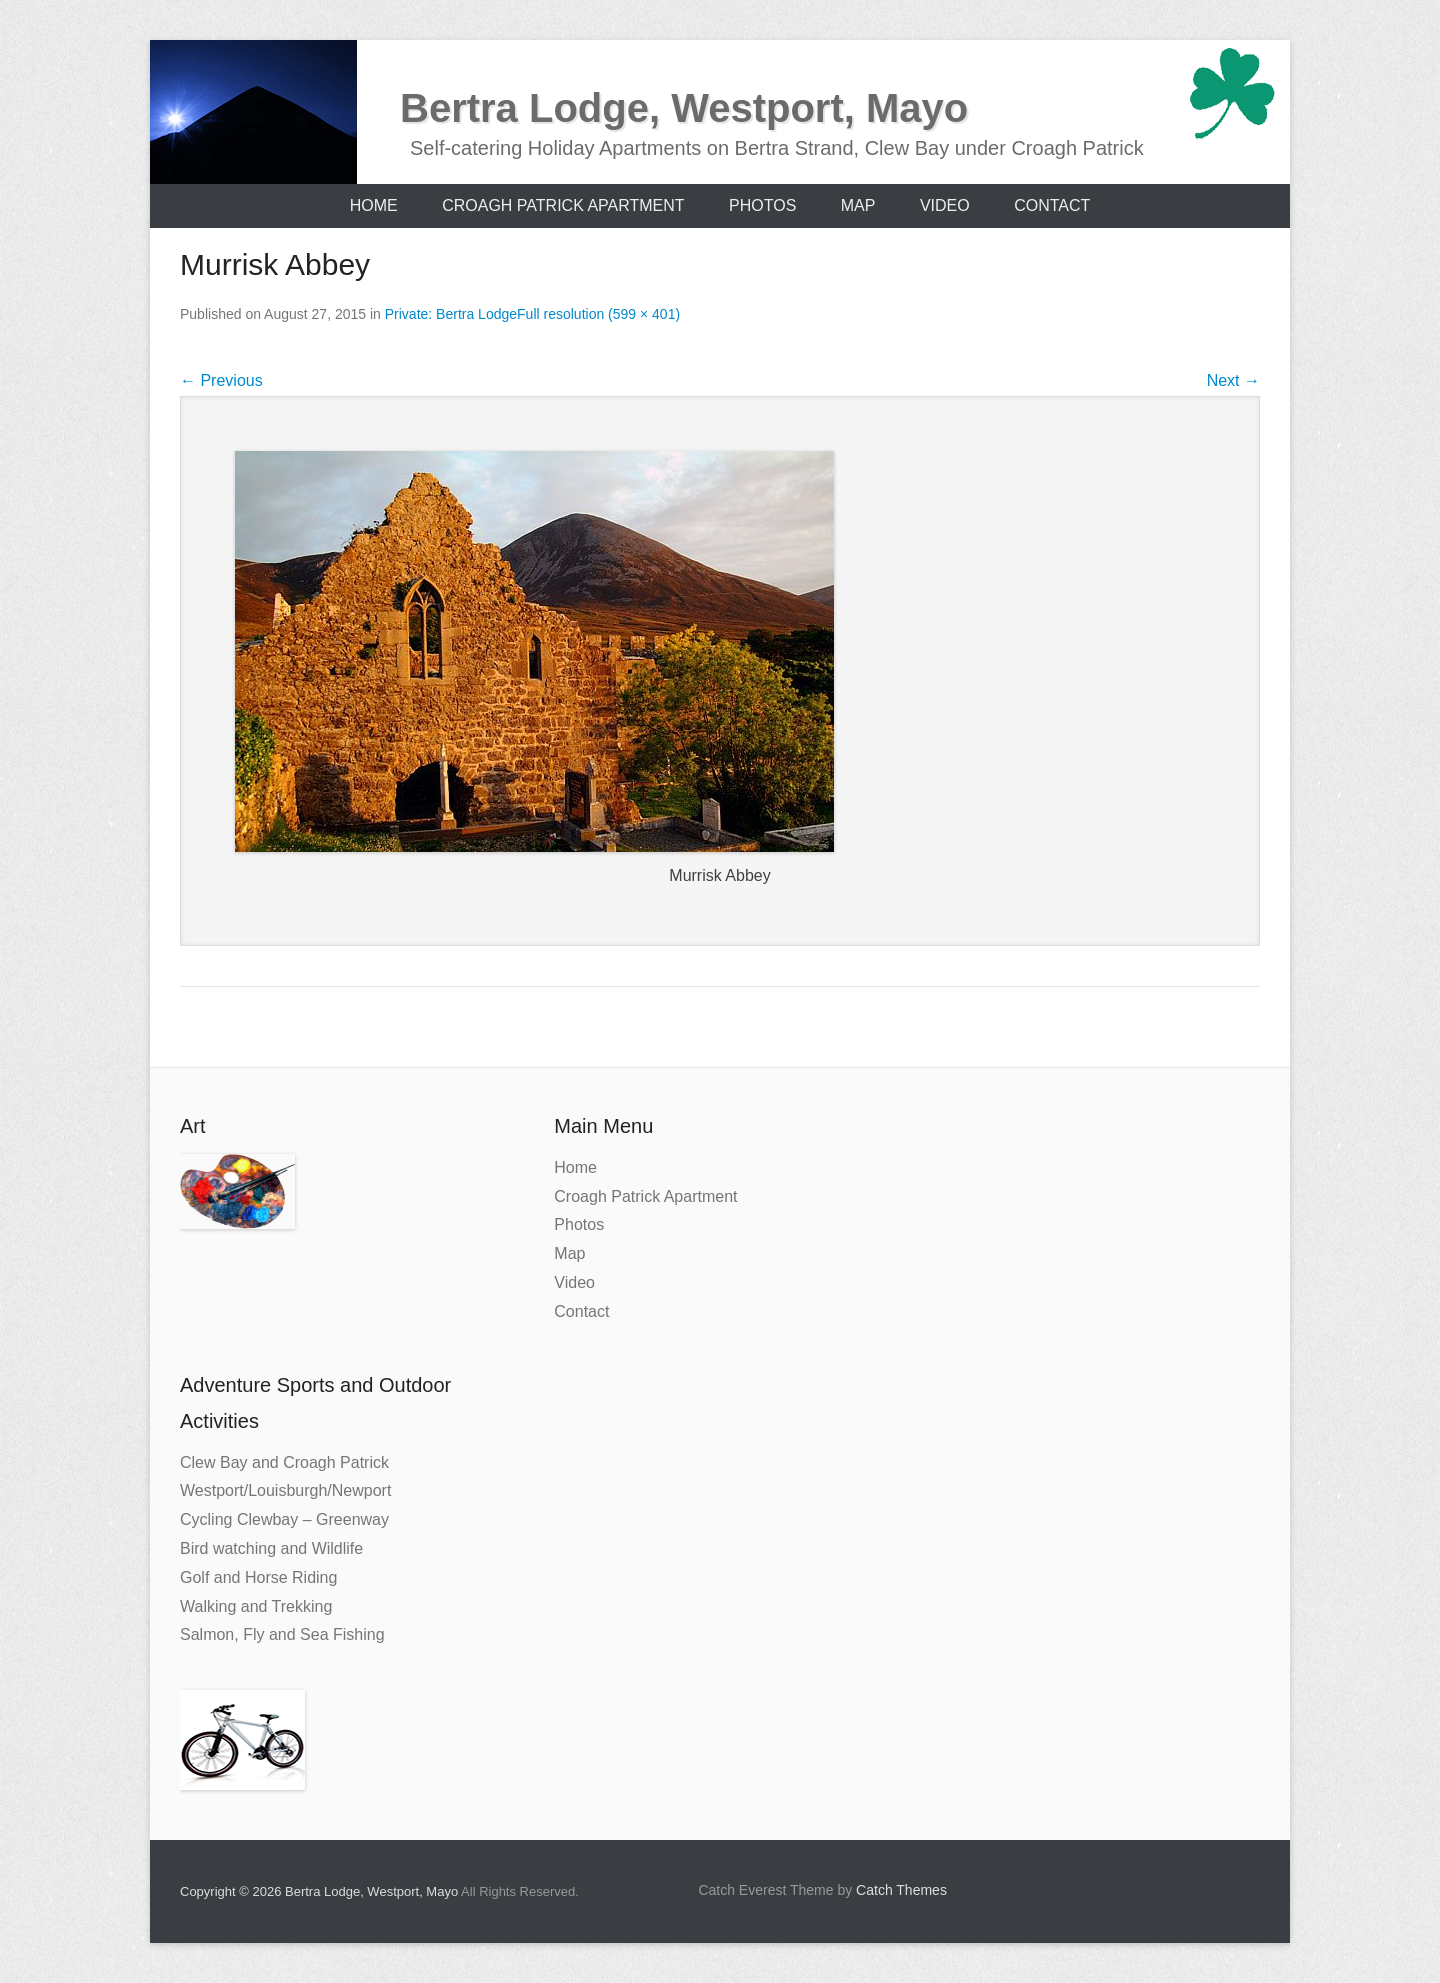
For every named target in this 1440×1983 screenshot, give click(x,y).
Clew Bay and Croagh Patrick (284, 1462)
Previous (221, 380)
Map (858, 205)
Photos (762, 205)
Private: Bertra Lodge (451, 314)
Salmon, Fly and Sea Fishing (282, 1634)
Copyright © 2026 (232, 1891)
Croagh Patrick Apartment (563, 205)
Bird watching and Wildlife (271, 1548)
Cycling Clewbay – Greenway (284, 1519)
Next (1233, 380)
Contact (1052, 205)
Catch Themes (901, 1890)
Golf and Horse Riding (258, 1577)
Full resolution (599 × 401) (598, 314)
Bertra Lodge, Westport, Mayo (684, 108)
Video (945, 205)
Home (374, 205)
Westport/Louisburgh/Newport (285, 1490)
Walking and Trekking (256, 1606)
